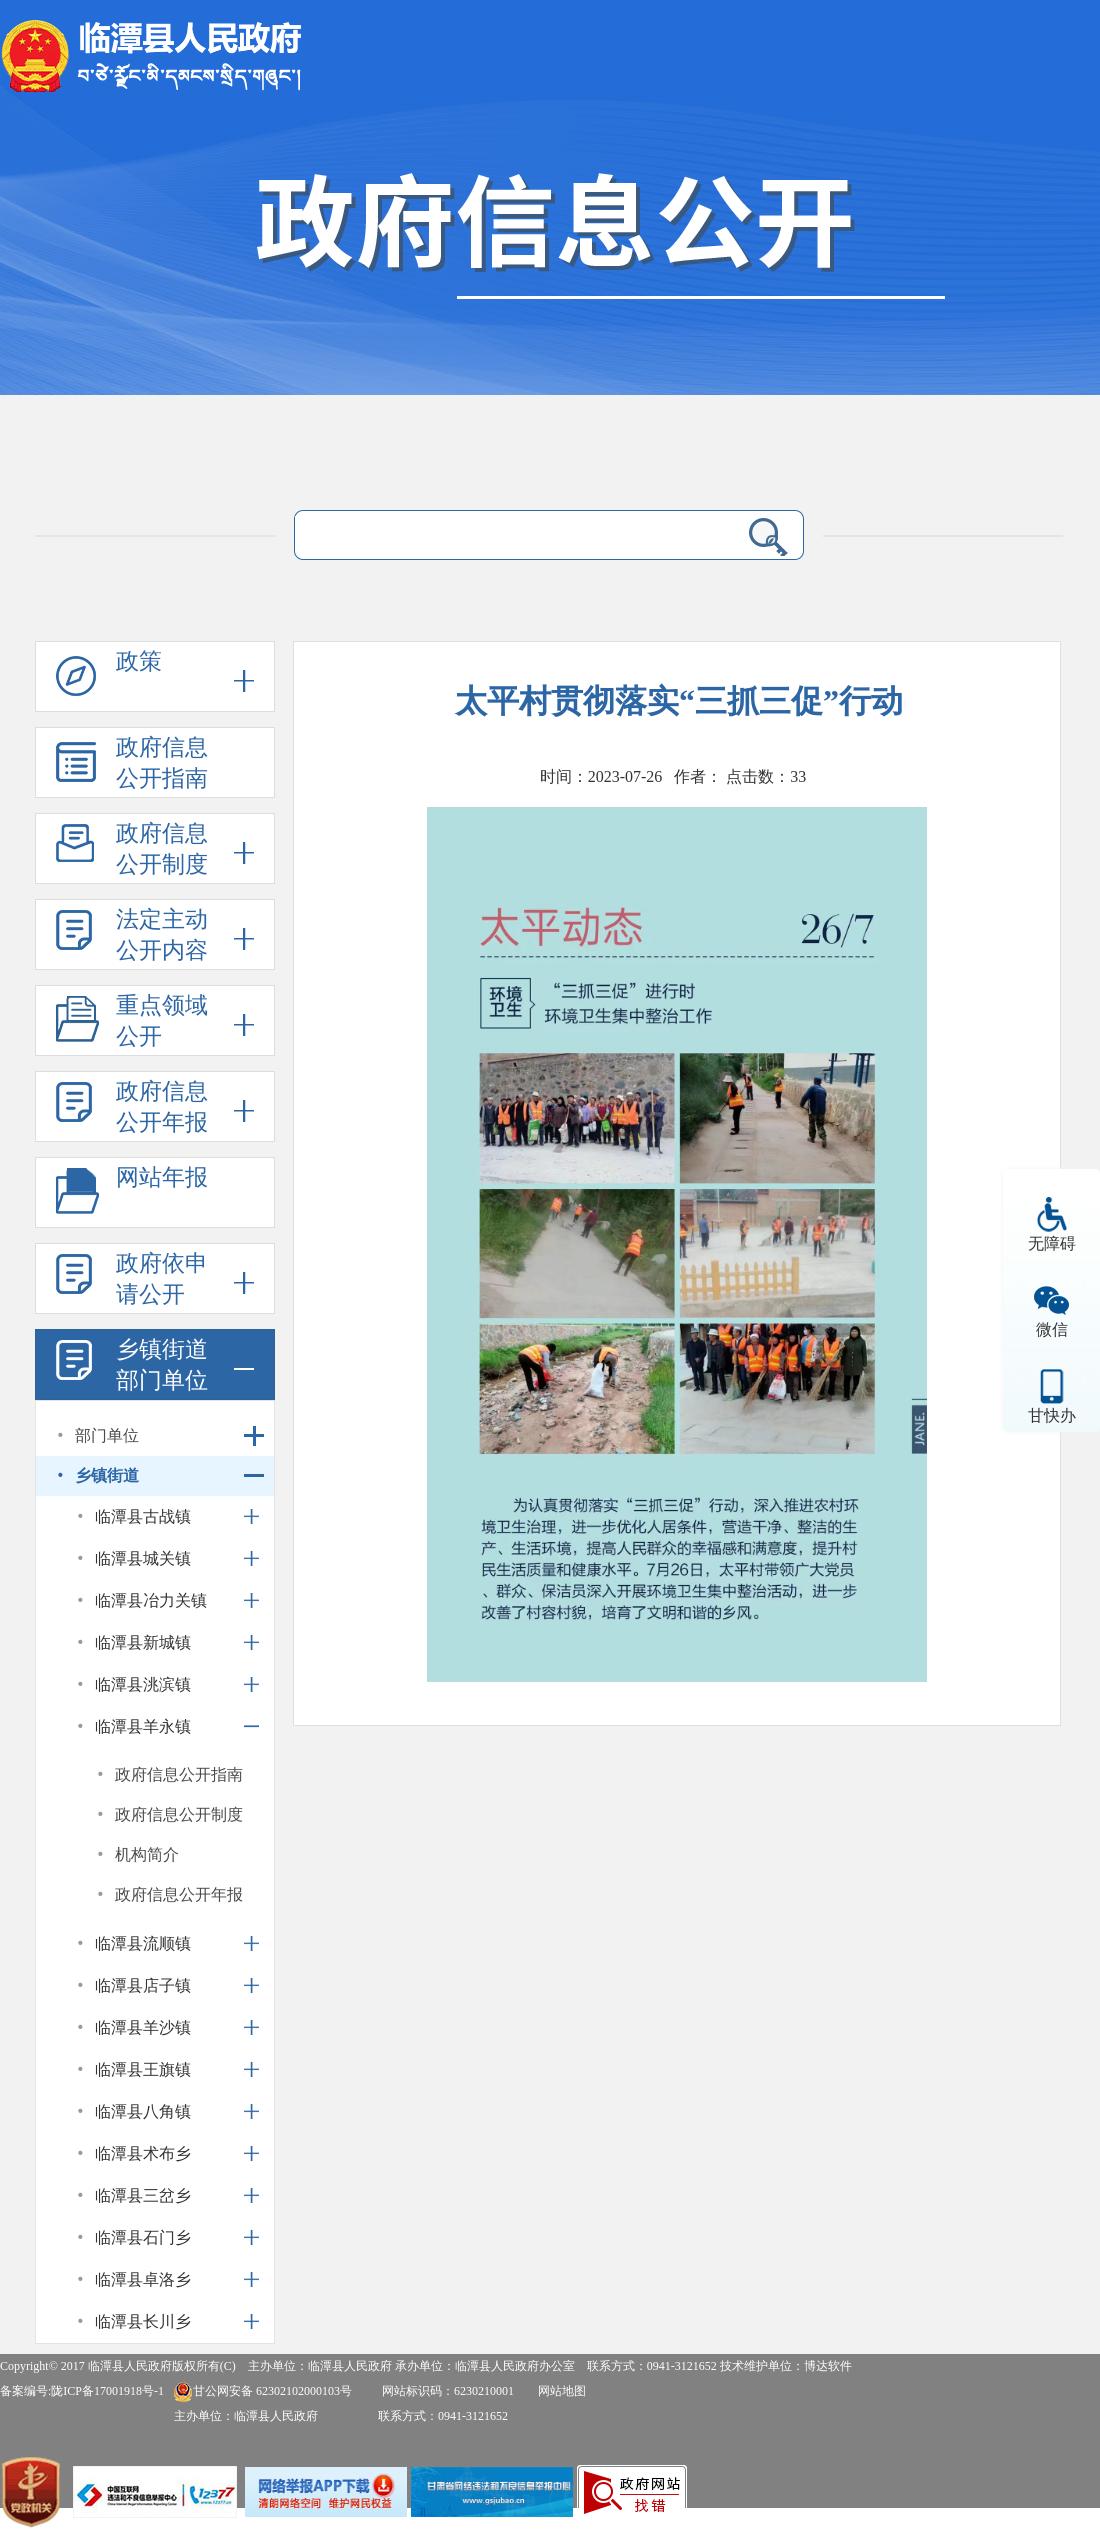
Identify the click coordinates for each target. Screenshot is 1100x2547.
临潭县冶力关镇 (151, 1600)
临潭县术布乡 (143, 2153)
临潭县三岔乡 (143, 2195)
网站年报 (162, 1177)
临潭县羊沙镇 (143, 2027)
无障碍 (1052, 1243)
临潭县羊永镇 (143, 1726)
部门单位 (107, 1435)
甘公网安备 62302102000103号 (262, 2391)
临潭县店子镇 (143, 1985)
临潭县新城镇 (143, 1642)
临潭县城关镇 (143, 1558)
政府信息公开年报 (162, 1107)
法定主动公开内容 (162, 935)
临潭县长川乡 (143, 2321)
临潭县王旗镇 (143, 2069)
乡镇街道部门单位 (162, 1365)
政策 (139, 661)
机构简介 (147, 1854)
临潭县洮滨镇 (143, 1684)
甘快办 (1052, 1415)
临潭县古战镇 (143, 1516)
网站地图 (562, 2391)
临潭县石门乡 (143, 2237)
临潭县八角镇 (143, 2111)
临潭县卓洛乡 (143, 2279)
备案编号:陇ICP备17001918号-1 (82, 2391)
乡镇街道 (107, 1475)
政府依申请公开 (162, 1279)
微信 (1052, 1329)
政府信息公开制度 (162, 849)
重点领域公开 (162, 1021)
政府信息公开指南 (162, 763)
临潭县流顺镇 (143, 1943)
